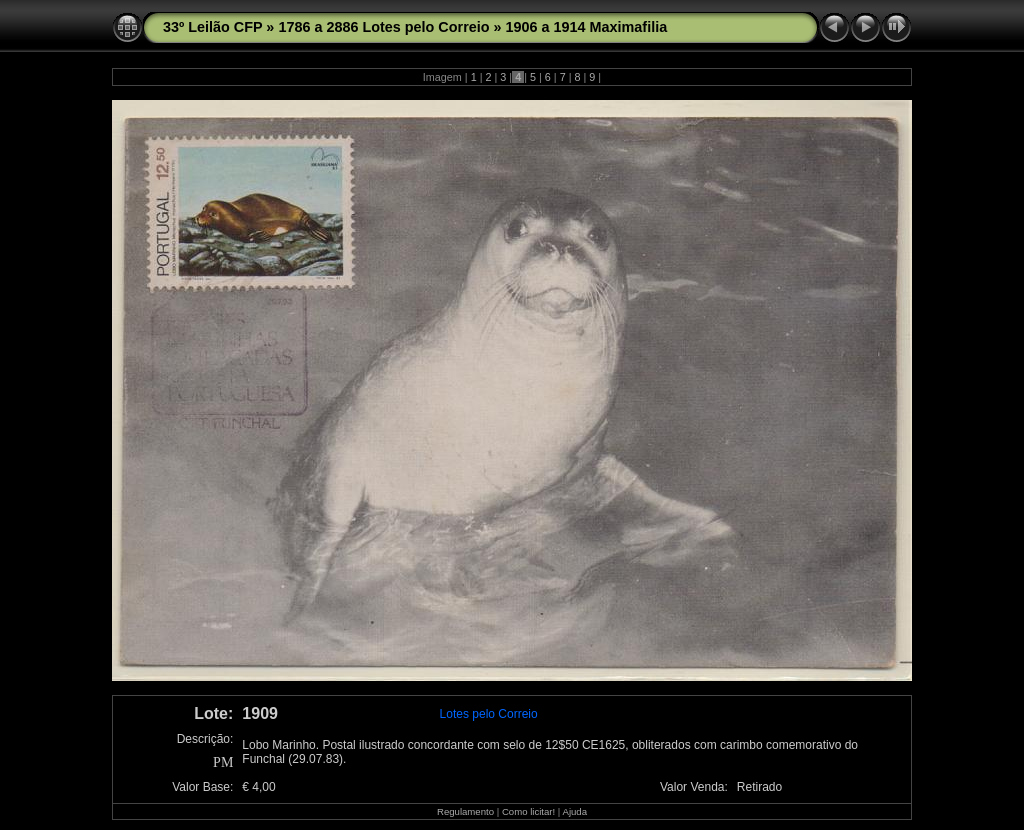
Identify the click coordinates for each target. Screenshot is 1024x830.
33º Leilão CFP (212, 27)
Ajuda (574, 811)
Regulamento (465, 811)
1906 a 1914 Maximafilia (587, 27)
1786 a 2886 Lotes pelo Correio (383, 27)
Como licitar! (528, 811)
